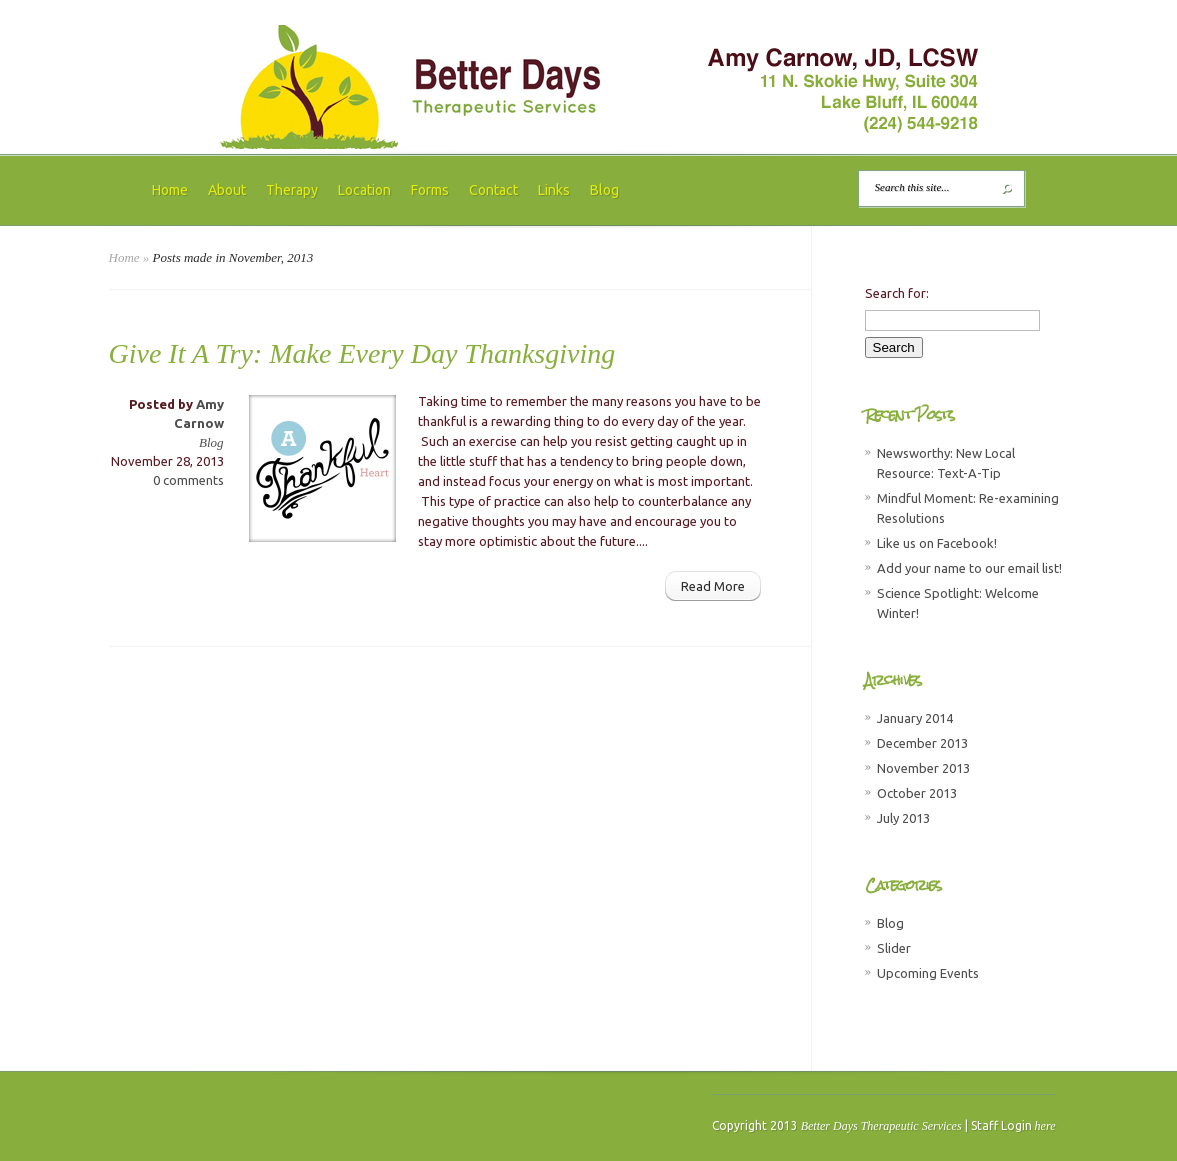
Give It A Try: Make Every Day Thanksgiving (362, 353)
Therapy (292, 190)
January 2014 (915, 718)
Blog (604, 190)
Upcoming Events (928, 973)
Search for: (897, 293)
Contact (493, 190)
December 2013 (922, 743)
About (227, 190)
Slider (894, 948)
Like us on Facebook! (937, 543)
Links (554, 190)
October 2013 (917, 793)
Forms (430, 190)
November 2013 (923, 768)
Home (170, 190)
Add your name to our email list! (969, 568)
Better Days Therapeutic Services (881, 1126)
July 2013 (903, 818)
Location (364, 190)
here (1045, 1126)
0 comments (188, 480)
